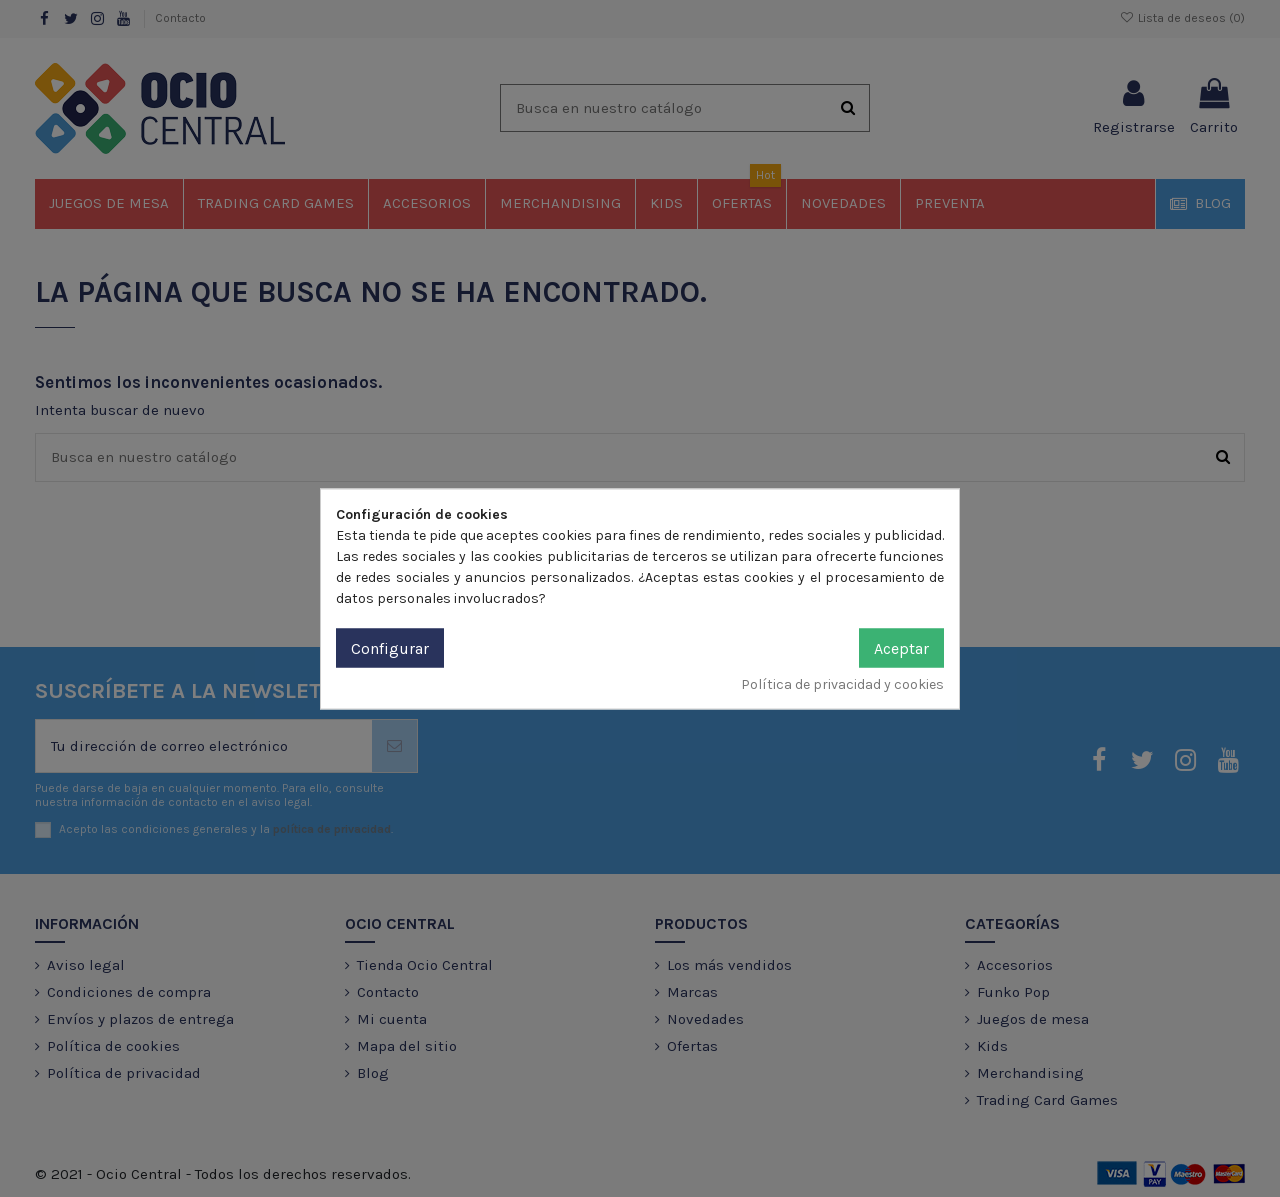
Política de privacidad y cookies (842, 683)
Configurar (390, 647)
